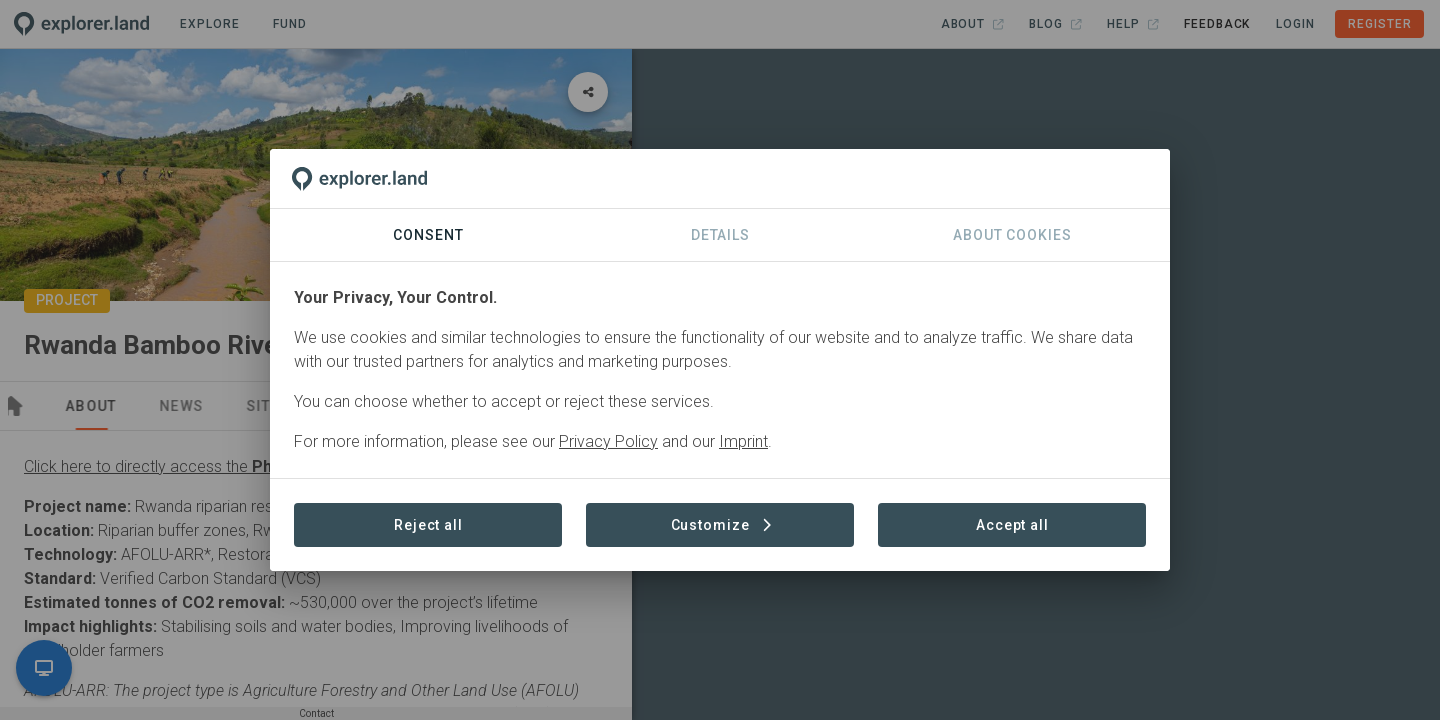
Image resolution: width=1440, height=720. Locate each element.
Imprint (743, 441)
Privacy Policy (608, 441)
